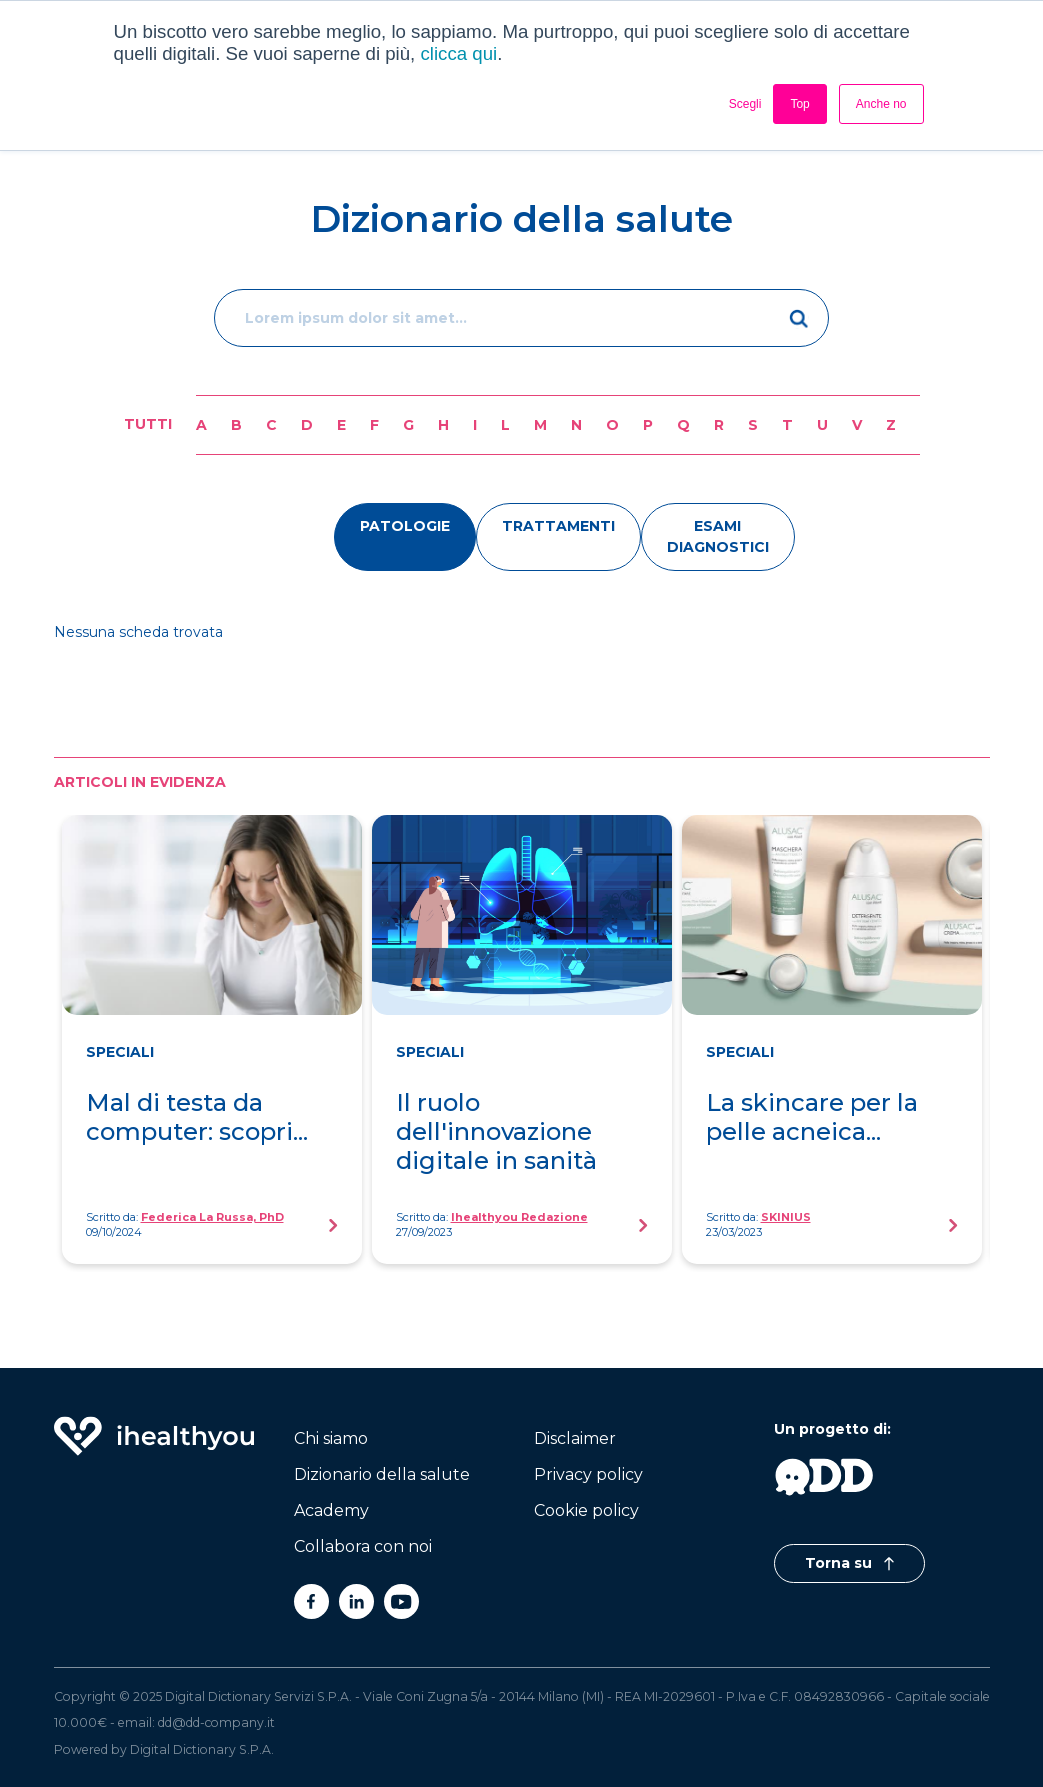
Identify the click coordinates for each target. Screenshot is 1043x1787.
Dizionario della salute (382, 1474)
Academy (331, 1510)
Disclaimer (575, 1438)
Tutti (148, 424)
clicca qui (458, 53)
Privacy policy (588, 1474)
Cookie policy (586, 1510)
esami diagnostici (718, 536)
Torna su (849, 1563)
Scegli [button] (745, 104)
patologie (405, 526)
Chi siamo (331, 1438)
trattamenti (558, 526)
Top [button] (799, 104)
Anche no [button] (881, 104)
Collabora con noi (363, 1546)
